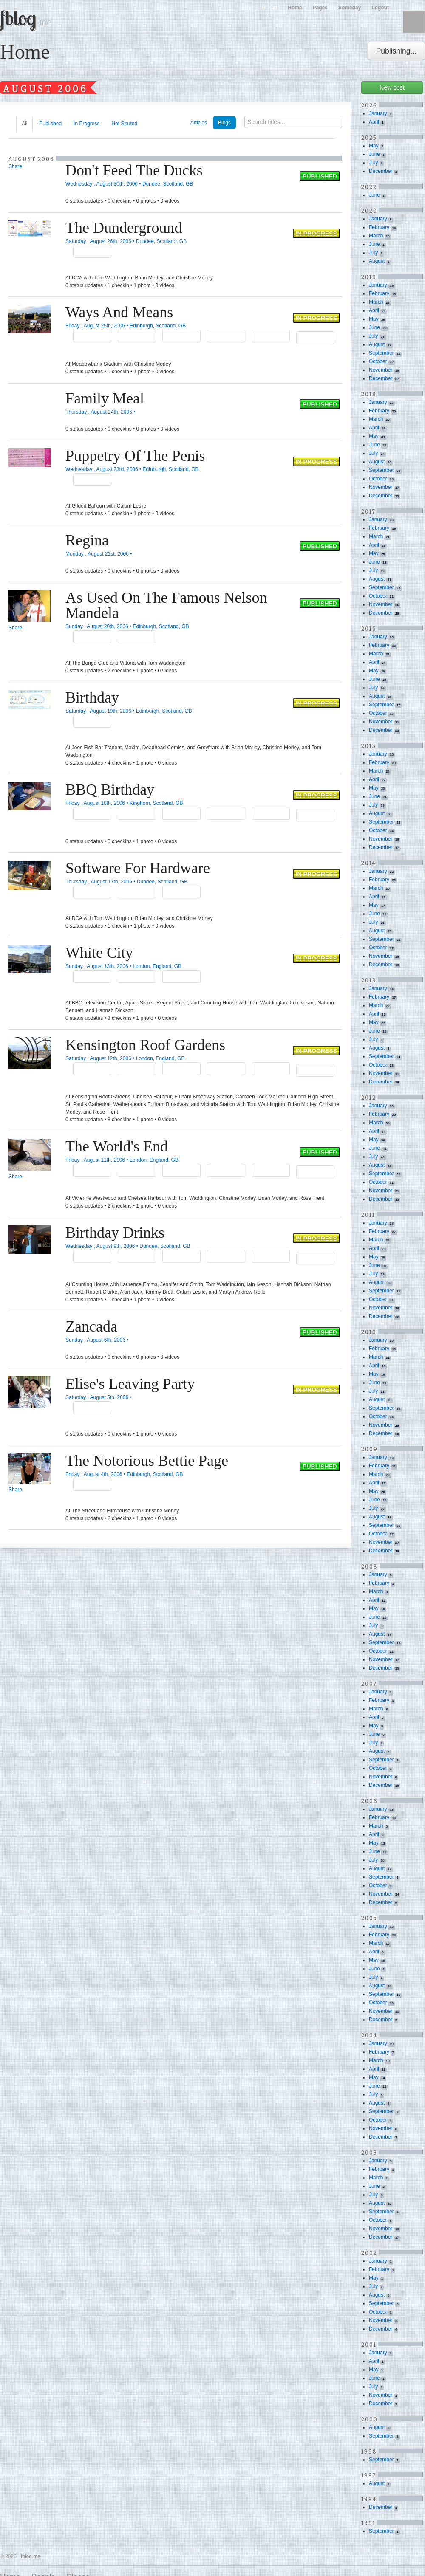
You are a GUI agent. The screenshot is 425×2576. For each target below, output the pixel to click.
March (376, 236)
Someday (349, 8)
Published (50, 124)
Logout (380, 8)
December (380, 171)
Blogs (224, 123)
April (374, 122)
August (377, 261)
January (378, 113)
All (24, 124)
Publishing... (396, 51)
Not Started (124, 124)
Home (295, 8)
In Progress (86, 124)
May (374, 146)
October (378, 361)
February (379, 227)
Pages (320, 8)
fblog (25, 18)
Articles (198, 123)
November (380, 370)
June (374, 154)
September (381, 353)
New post (392, 87)
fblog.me (30, 2556)
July (373, 163)
